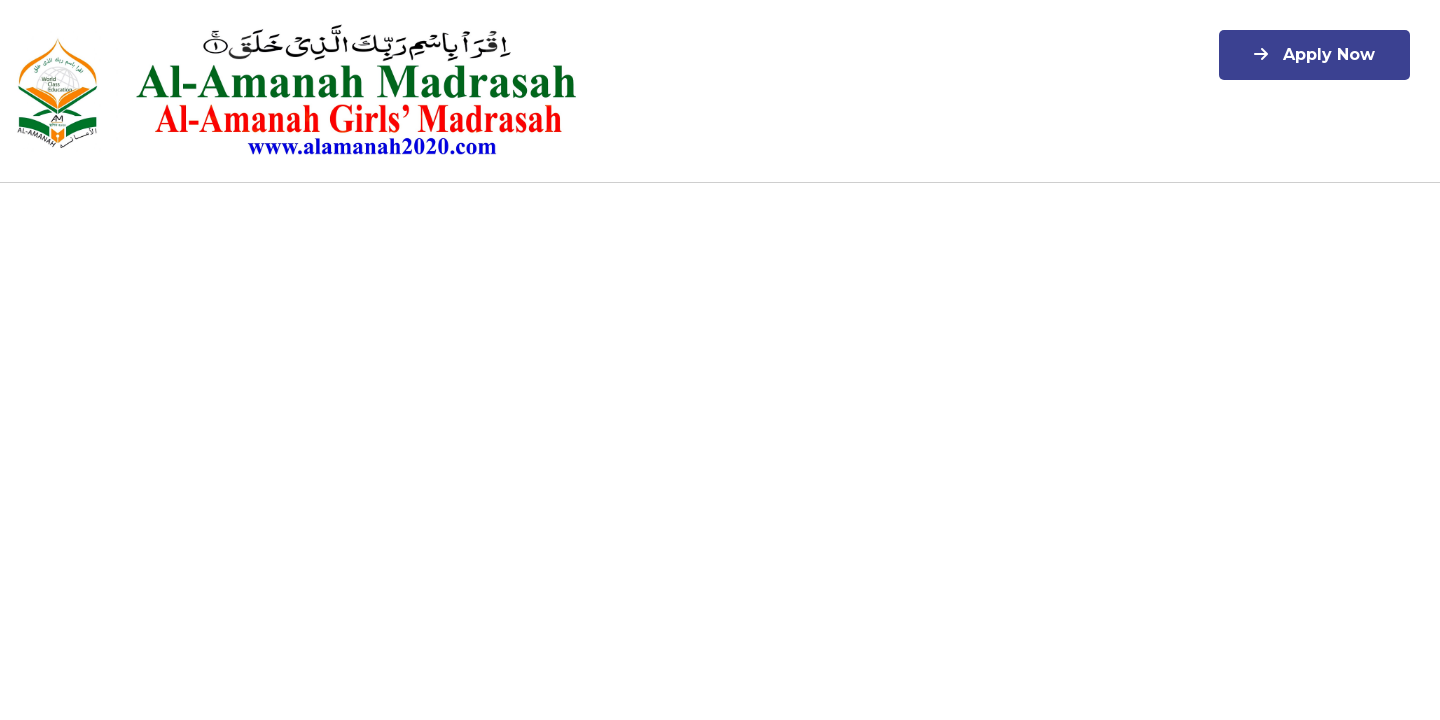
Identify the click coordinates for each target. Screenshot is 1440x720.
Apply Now (1314, 54)
